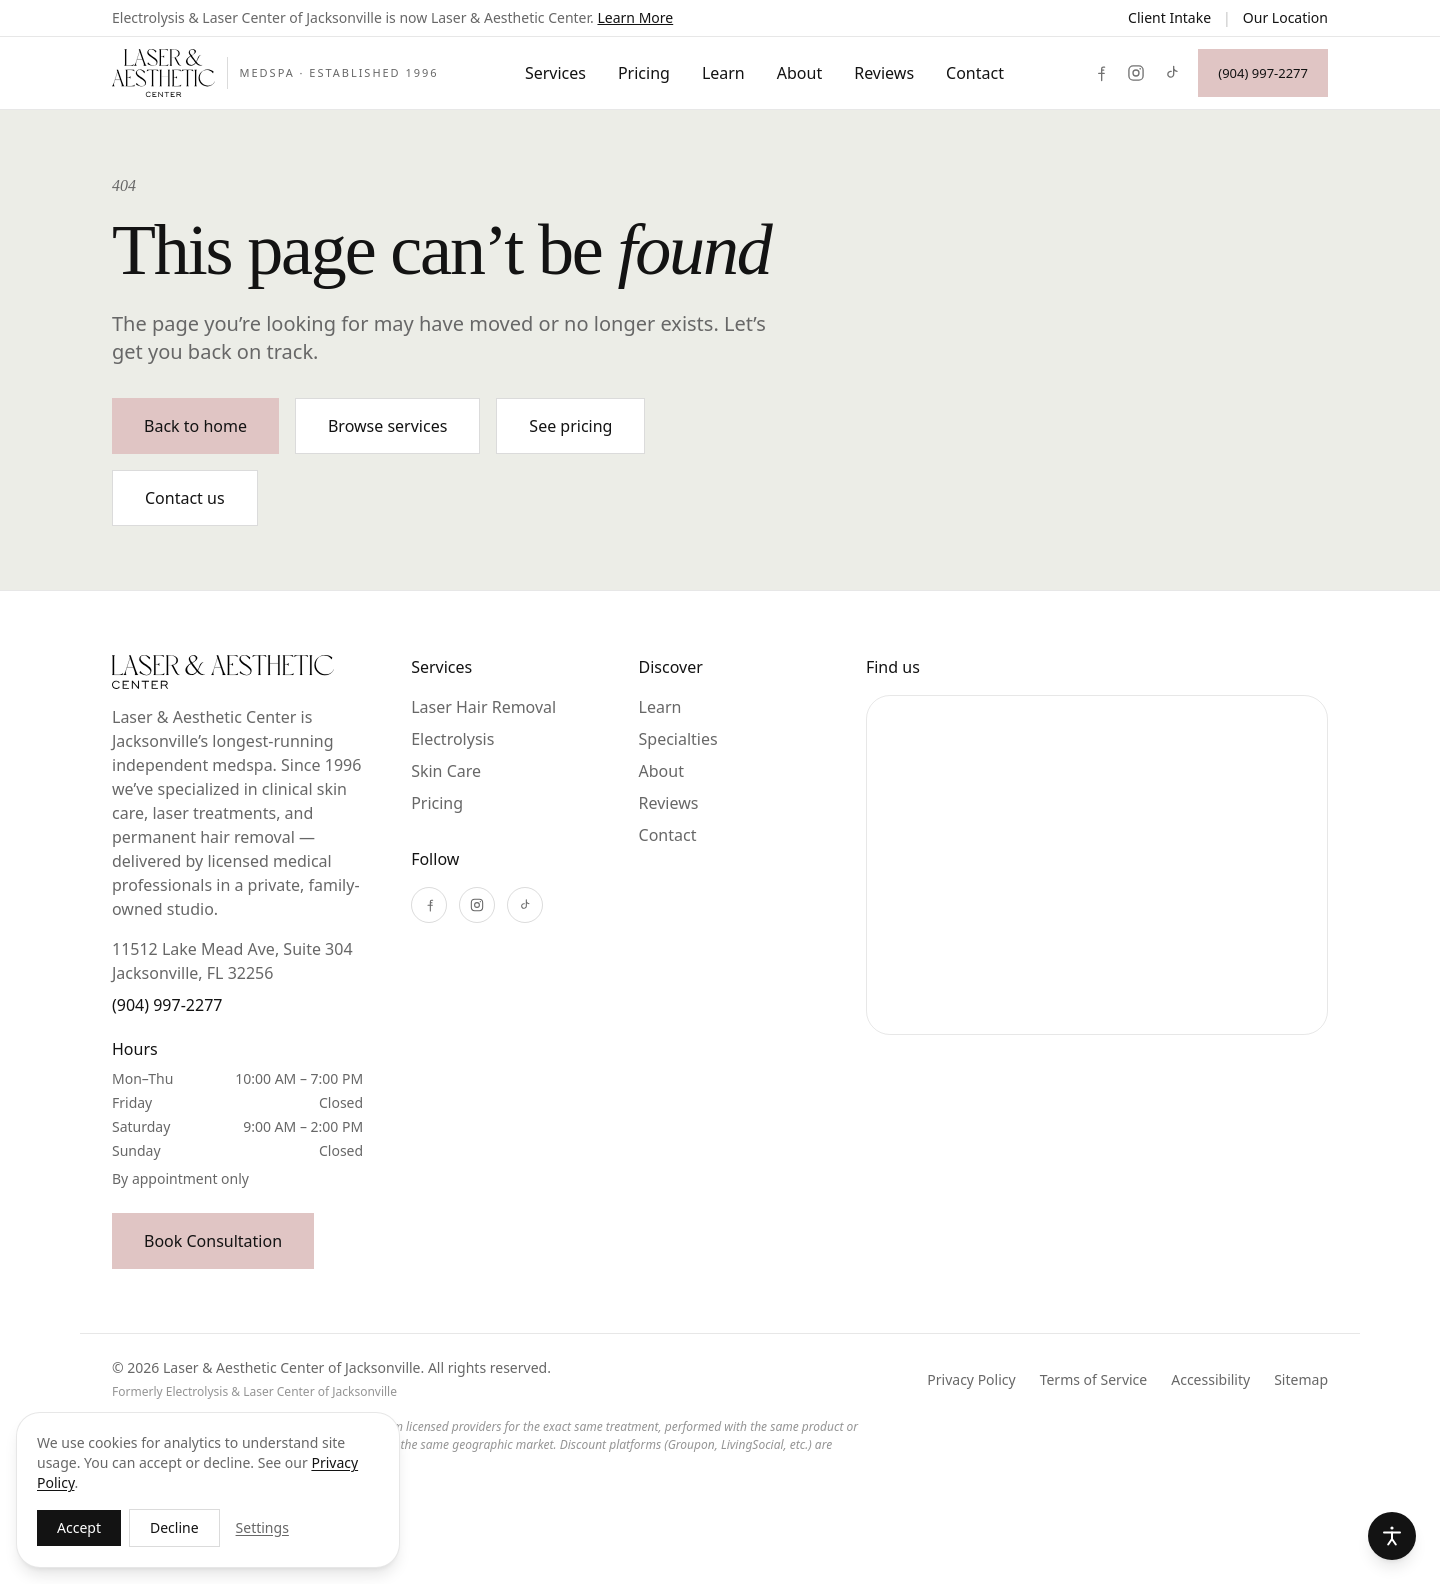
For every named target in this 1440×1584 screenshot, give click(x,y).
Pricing (644, 73)
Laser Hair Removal (483, 707)
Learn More (635, 17)
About (799, 73)
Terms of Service (1094, 1379)
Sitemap (1301, 1379)
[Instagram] (1136, 73)
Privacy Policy (971, 1379)
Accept (79, 1527)
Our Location (1285, 17)
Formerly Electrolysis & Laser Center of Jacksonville (254, 1391)
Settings (262, 1527)
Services (555, 73)
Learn (723, 73)
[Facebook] (1100, 73)
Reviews (884, 73)
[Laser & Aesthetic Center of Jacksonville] (275, 73)
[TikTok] (1172, 73)
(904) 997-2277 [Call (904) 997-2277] (1263, 73)
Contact (975, 73)
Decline (174, 1527)
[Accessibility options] (1392, 1536)
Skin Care (446, 771)
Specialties (678, 739)
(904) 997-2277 (167, 1005)
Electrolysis (452, 739)
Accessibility (1210, 1379)
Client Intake (1169, 17)
